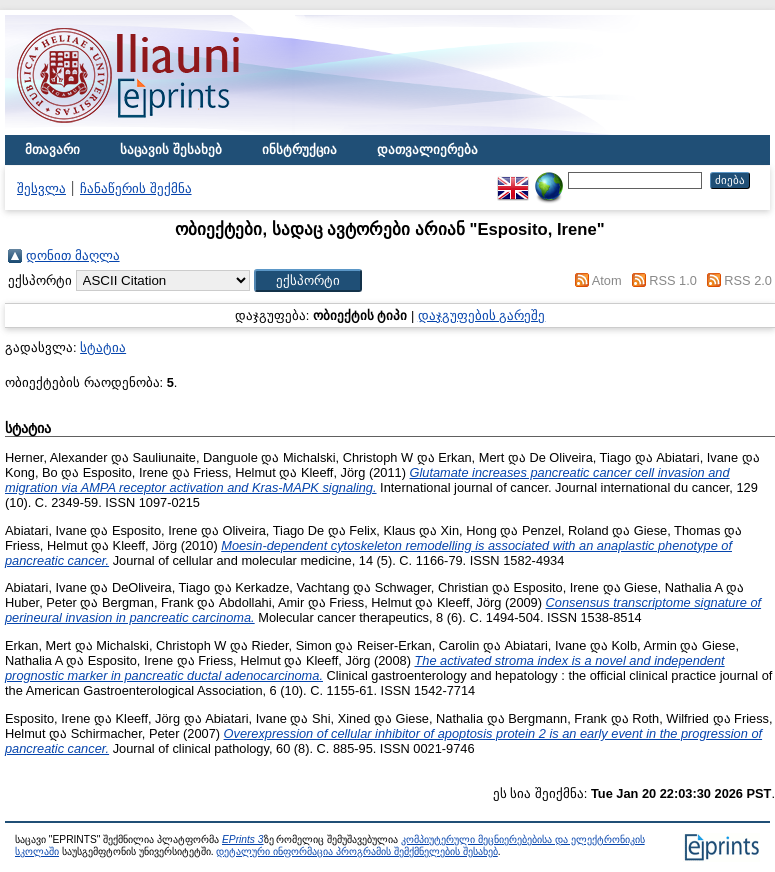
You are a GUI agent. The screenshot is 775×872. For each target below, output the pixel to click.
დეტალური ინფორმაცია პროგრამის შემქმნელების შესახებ (356, 851)
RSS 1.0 (673, 280)
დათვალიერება (427, 149)
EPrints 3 (243, 839)
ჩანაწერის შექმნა (136, 188)
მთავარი (52, 149)
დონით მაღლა (73, 255)
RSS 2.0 (748, 280)
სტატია (103, 347)
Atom (607, 280)
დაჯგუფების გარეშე (482, 315)
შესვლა (41, 188)
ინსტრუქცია (299, 149)
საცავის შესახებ (171, 149)
